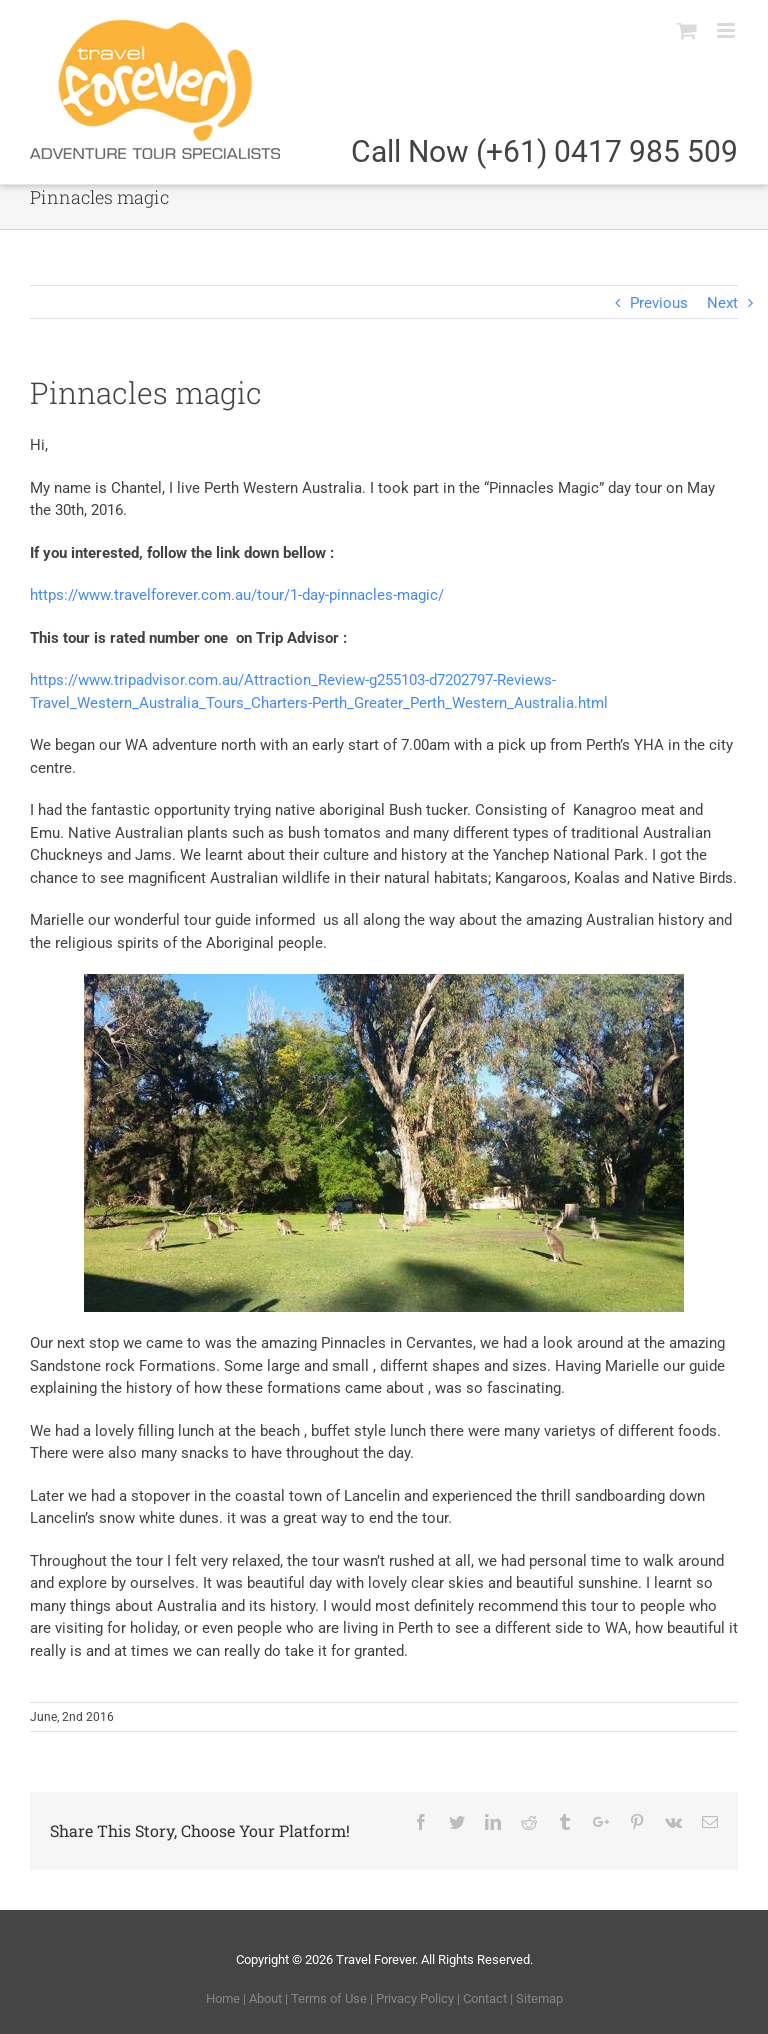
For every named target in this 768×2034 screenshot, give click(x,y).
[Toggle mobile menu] (727, 30)
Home (223, 1998)
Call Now (544, 151)
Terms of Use (329, 1998)
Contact (485, 1998)
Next (722, 303)
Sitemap (539, 1998)
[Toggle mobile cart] (687, 30)
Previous (659, 303)
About (265, 1998)
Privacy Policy (415, 1998)
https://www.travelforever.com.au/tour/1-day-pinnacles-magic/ (239, 595)
